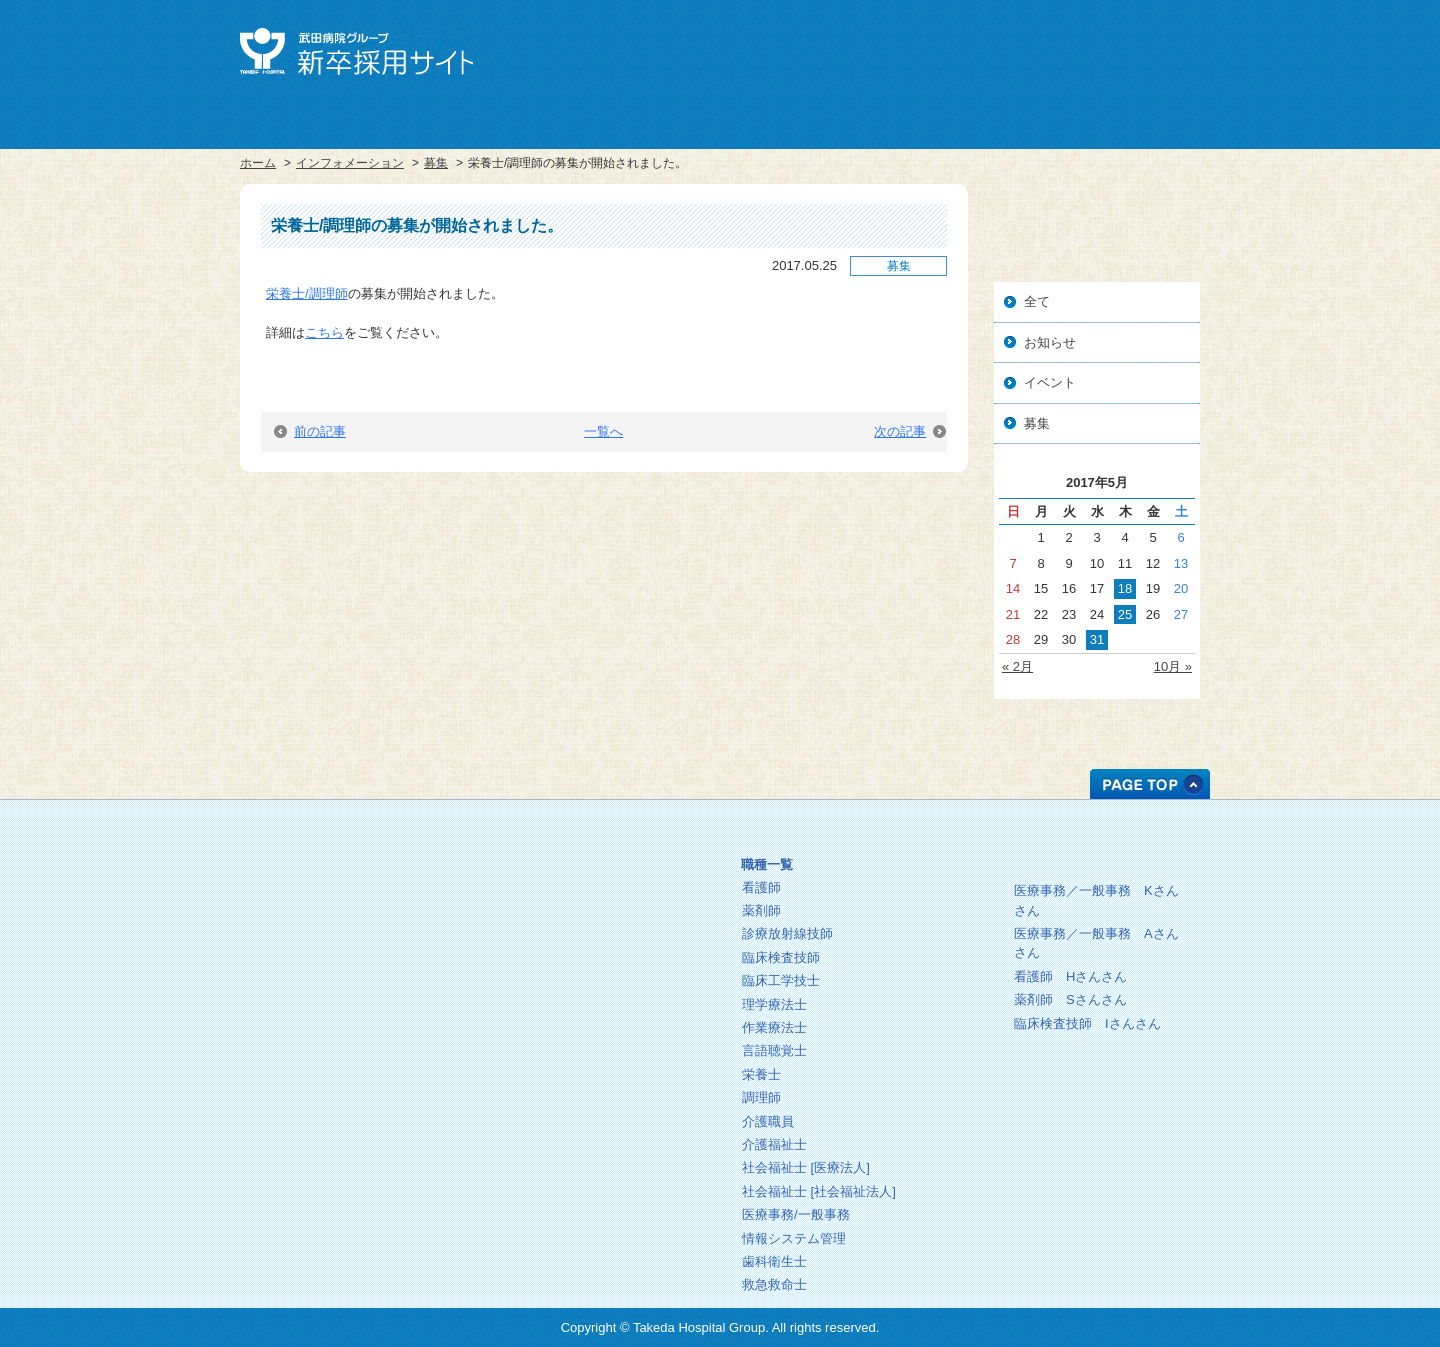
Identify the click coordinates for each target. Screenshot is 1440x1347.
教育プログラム (583, 903)
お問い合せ (1156, 48)
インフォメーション (350, 163)
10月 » (1173, 666)
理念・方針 (583, 870)
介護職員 (768, 1121)
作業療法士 (774, 1027)
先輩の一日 (1079, 858)
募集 (436, 163)
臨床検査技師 (781, 957)
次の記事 (910, 431)
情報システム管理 (794, 1238)
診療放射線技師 (787, 933)
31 (1097, 639)
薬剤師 (761, 910)
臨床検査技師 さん (1087, 1023)
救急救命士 (774, 1284)
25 (1125, 614)
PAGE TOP (1150, 784)
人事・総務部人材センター (343, 968)
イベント (1050, 382)
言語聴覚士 (774, 1050)
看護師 (761, 887)
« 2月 (1017, 666)
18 (1125, 588)
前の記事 (310, 431)
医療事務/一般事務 (796, 1214)
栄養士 (761, 1074)
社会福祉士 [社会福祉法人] (819, 1191)
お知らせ (1050, 342)
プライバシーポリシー (343, 1001)
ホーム (258, 163)
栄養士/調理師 (307, 293)
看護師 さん (1070, 976)
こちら (324, 332)
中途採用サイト (1067, 48)
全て (1037, 301)
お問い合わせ (343, 1034)
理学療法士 (774, 1004)
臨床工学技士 (781, 980)
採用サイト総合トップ (343, 902)
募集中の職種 (860, 833)
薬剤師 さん (1070, 999)
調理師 (761, 1097)
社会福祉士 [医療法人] (806, 1167)
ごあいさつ (583, 837)
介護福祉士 (774, 1144)
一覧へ (603, 431)
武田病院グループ (978, 48)
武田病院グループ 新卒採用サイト (356, 51)
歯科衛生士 (774, 1261)
